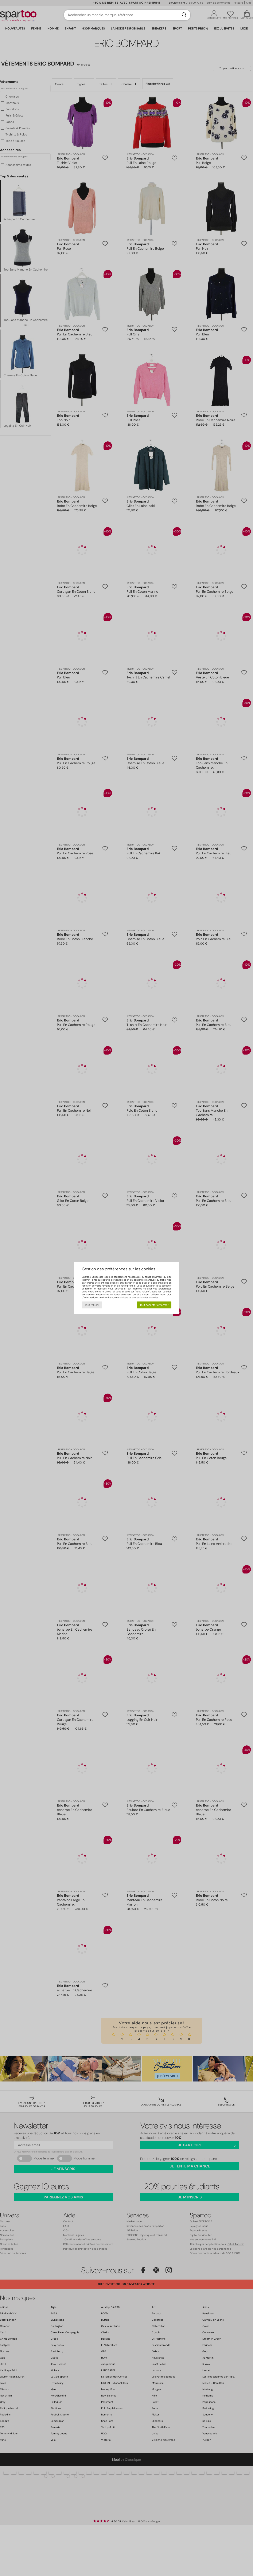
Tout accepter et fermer (154, 1305)
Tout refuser (92, 1305)
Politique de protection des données (138, 1297)
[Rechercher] (184, 15)
